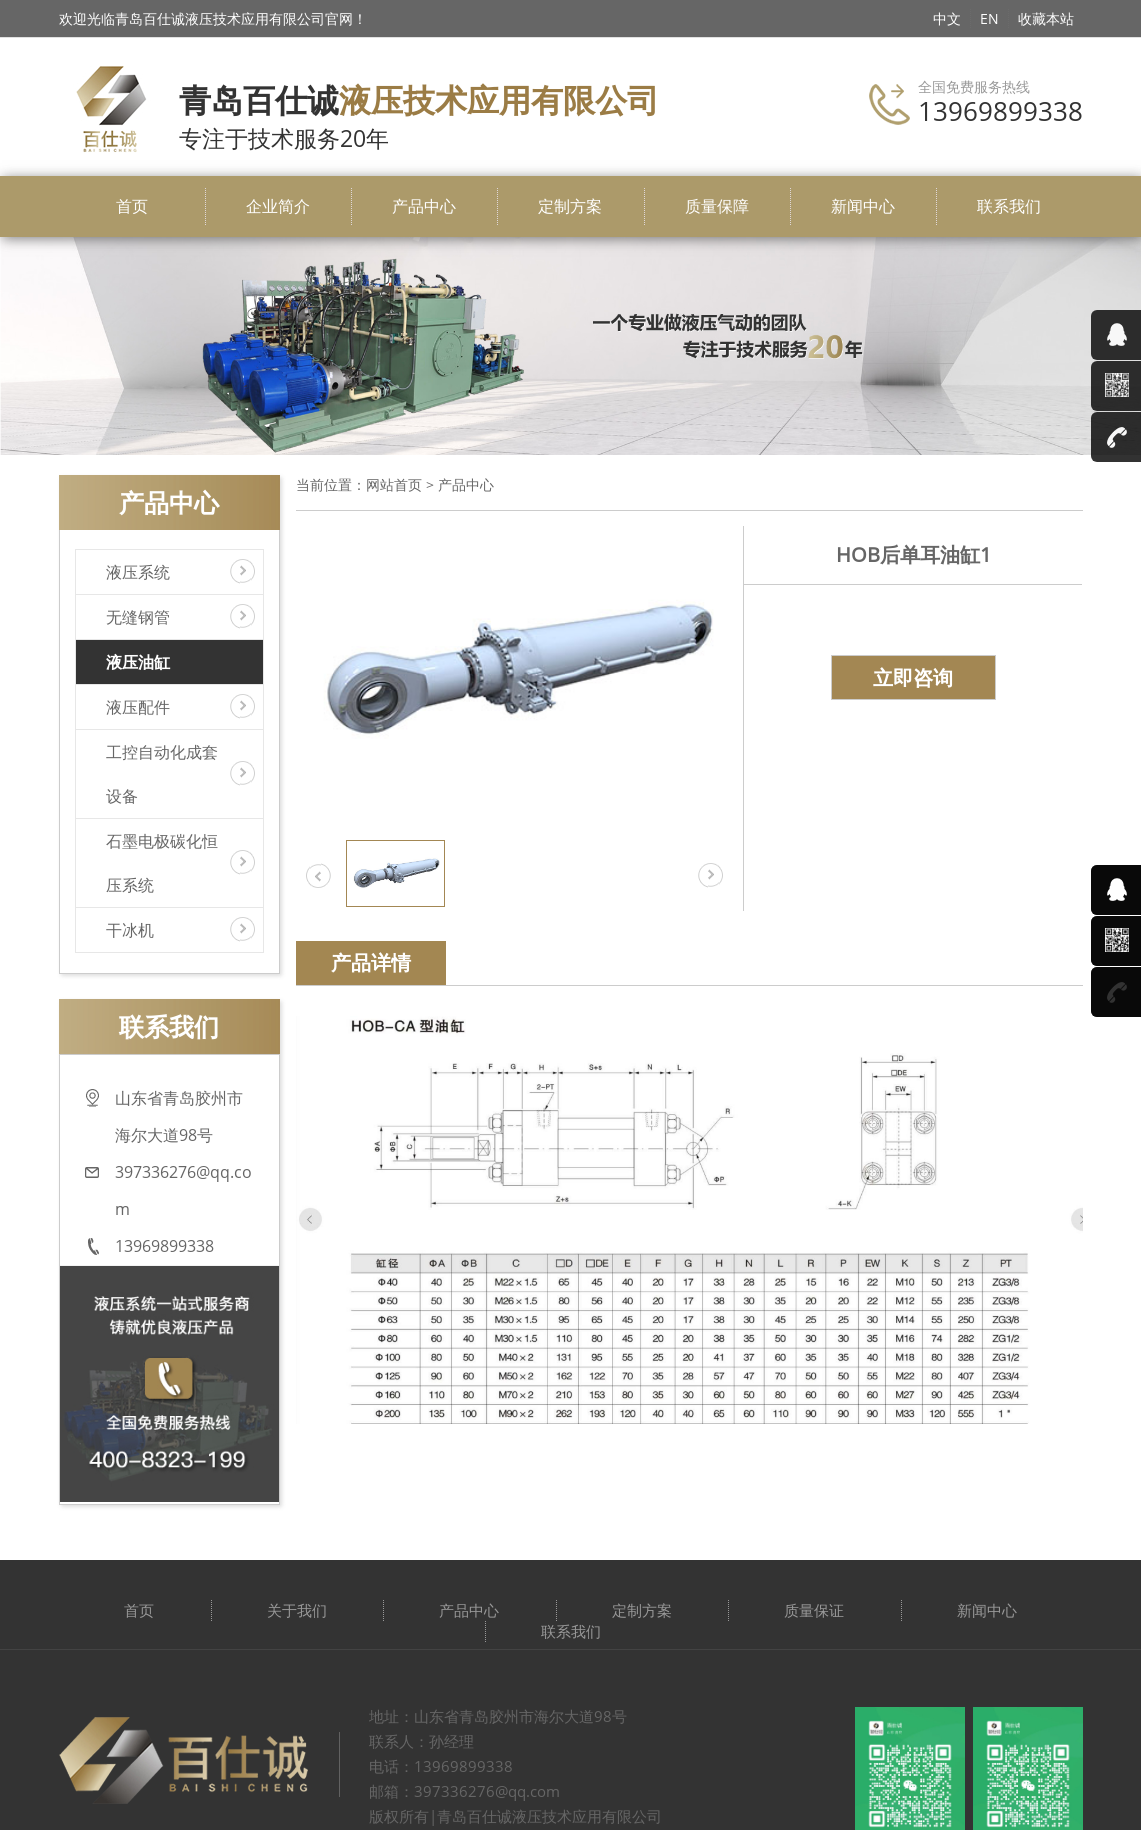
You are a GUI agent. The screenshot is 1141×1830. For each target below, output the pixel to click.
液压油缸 (138, 662)
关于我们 (297, 1610)
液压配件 (138, 707)
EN (989, 18)
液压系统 (138, 572)
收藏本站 (1046, 18)
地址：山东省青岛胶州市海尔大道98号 (498, 1716)
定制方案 (570, 206)
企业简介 (278, 206)
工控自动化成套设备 (162, 774)
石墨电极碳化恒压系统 (162, 863)
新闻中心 (863, 206)
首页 (132, 206)
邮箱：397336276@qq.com (464, 1791)
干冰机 (130, 930)
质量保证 (814, 1610)
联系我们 (1009, 206)
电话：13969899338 (441, 1766)
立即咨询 (913, 677)
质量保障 (717, 206)
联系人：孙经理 (421, 1741)
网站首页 (394, 484)
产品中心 (424, 206)
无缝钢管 (138, 617)
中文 (947, 18)
